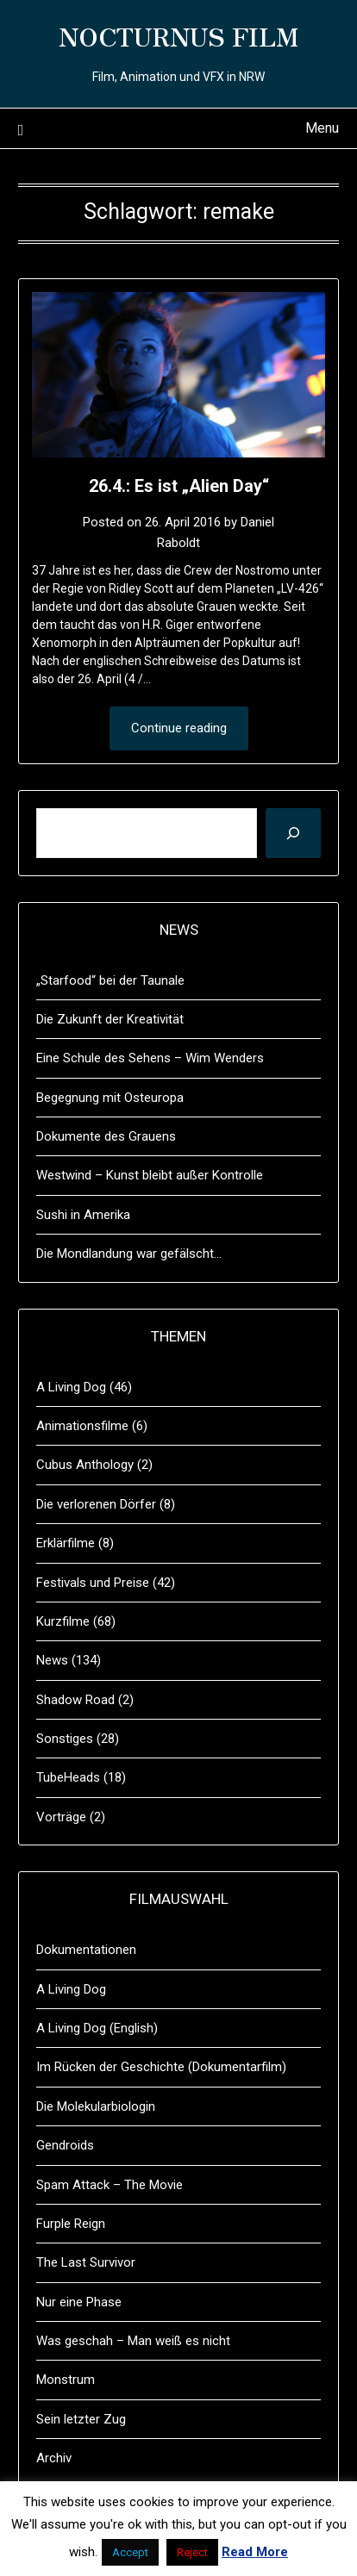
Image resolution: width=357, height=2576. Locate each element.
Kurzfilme (63, 1621)
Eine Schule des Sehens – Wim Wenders (150, 1058)
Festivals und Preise (92, 1582)
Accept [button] (130, 2552)
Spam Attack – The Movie (109, 2185)
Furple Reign (70, 2223)
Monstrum (65, 2379)
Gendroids (65, 2145)
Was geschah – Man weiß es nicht (133, 2341)
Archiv (54, 2458)
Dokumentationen (86, 1949)
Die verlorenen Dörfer (96, 1504)
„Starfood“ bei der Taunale (110, 980)
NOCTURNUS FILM (178, 35)
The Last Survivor (85, 2262)
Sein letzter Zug (81, 2419)
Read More (255, 2552)
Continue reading (179, 728)
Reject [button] (192, 2552)
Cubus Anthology (85, 1464)
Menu (322, 128)
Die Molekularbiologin (95, 2106)
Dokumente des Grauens (106, 1136)
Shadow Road (75, 1700)
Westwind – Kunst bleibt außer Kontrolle (149, 1175)
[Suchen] (293, 833)
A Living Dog (71, 1387)
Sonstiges (64, 1738)
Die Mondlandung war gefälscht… (129, 1253)
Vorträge (61, 1817)
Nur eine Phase (79, 2302)
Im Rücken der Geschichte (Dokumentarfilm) (161, 2067)
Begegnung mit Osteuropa (110, 1097)
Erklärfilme (65, 1543)
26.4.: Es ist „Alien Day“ (179, 486)
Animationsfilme (82, 1426)
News (52, 1660)
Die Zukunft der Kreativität (110, 1019)
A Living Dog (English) (97, 2028)
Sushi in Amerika (83, 1215)
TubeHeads (68, 1777)
